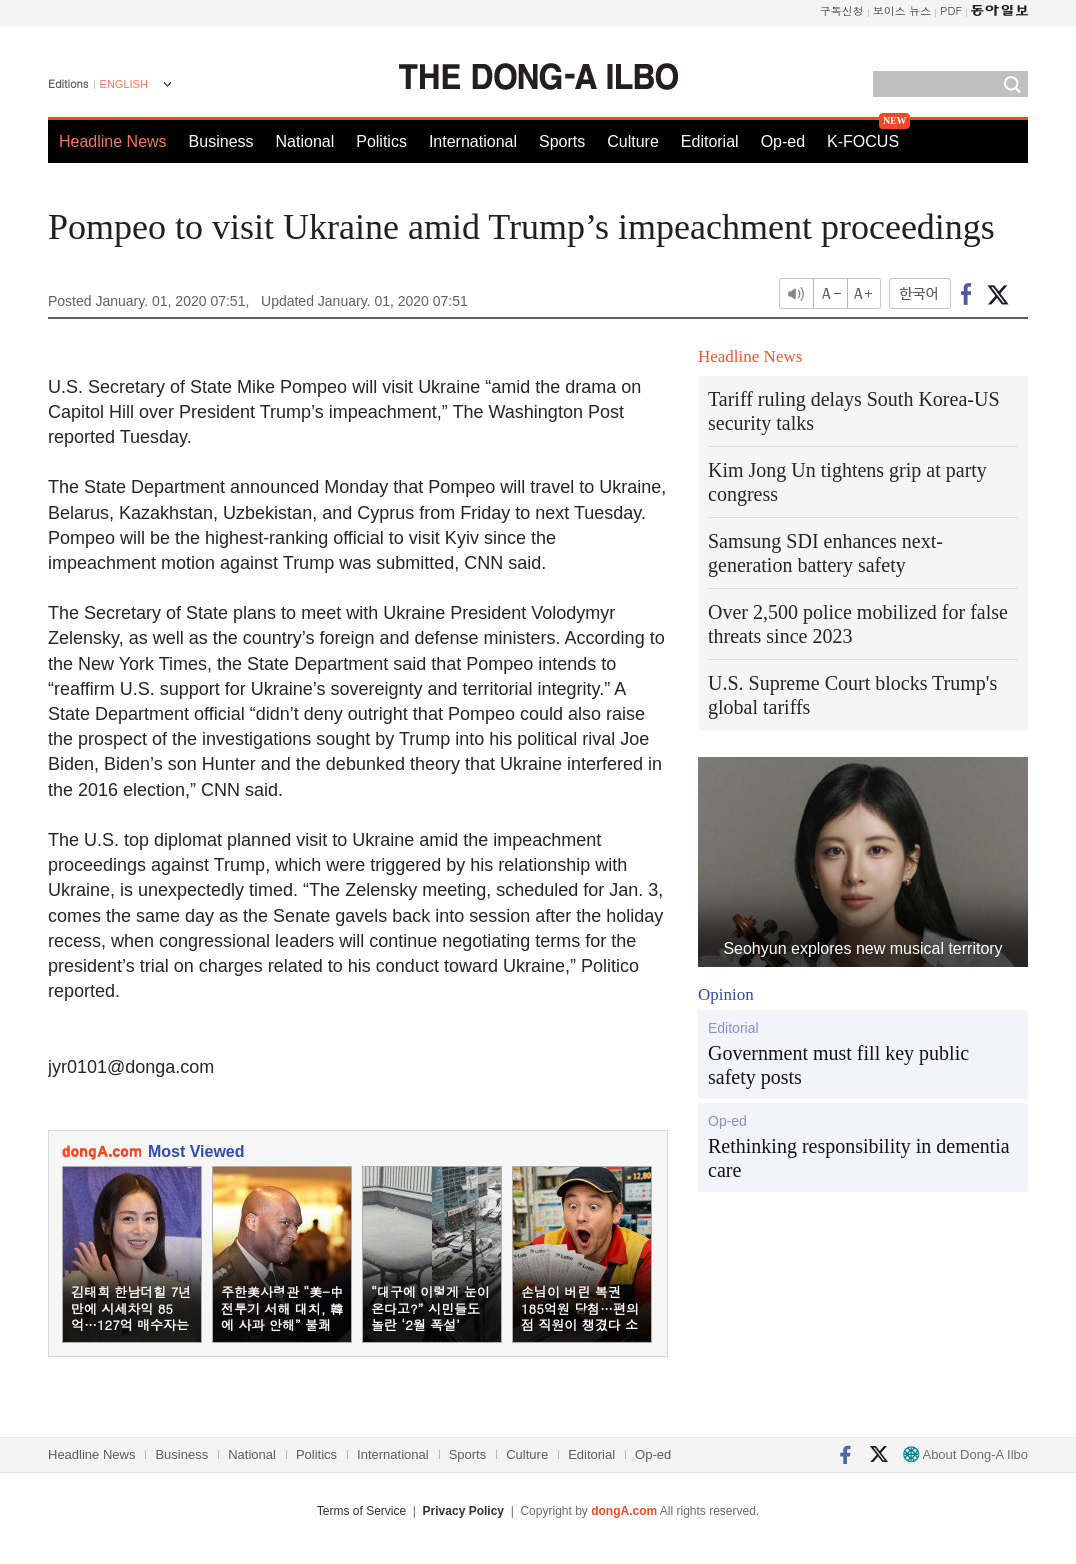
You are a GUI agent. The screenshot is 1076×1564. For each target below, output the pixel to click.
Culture (633, 141)
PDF (951, 10)
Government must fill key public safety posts (838, 1065)
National (305, 141)
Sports (562, 141)
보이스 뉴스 (902, 10)
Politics (381, 141)
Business (221, 141)
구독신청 (842, 10)
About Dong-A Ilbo (965, 1454)
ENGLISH (124, 84)
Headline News (113, 141)
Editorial (710, 141)
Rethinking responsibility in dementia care (859, 1158)
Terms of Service (361, 1511)
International (473, 141)
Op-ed (783, 141)
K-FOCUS (863, 141)
